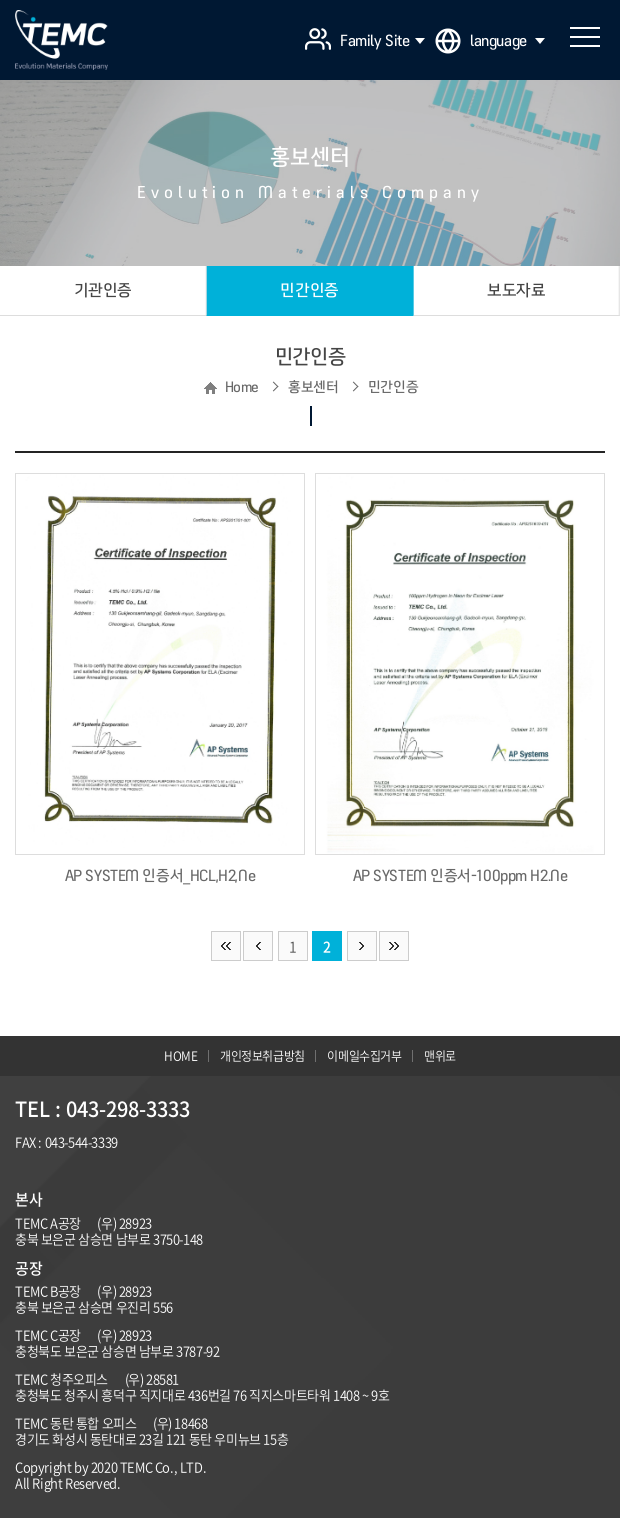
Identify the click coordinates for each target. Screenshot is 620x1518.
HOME (180, 1056)
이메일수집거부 (364, 1056)
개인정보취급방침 (262, 1056)
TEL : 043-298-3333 (102, 1108)
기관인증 (103, 290)
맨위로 (440, 1056)
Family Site (382, 41)
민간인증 (309, 290)
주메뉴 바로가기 (0, 0)
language (507, 41)
